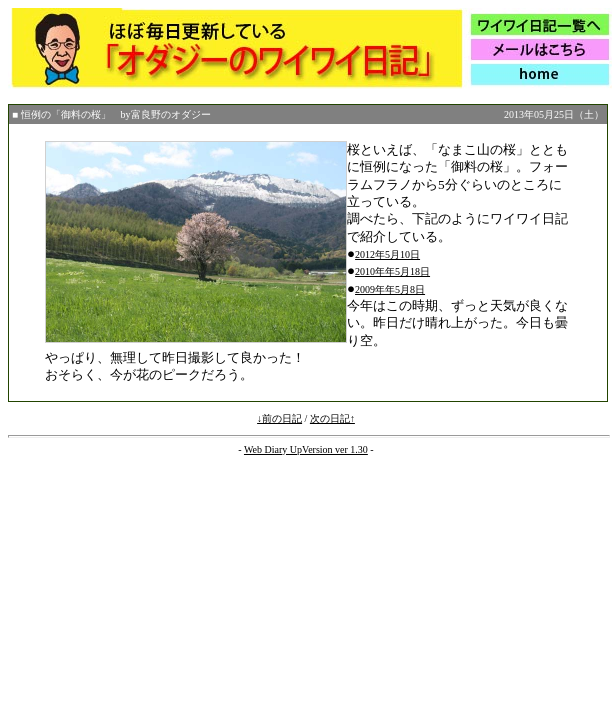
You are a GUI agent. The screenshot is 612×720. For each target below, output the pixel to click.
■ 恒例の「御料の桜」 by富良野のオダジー (111, 114)
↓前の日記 (279, 418)
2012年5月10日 (387, 254)
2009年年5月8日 (390, 289)
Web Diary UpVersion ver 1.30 (306, 449)
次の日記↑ (332, 418)
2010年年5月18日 (392, 271)
